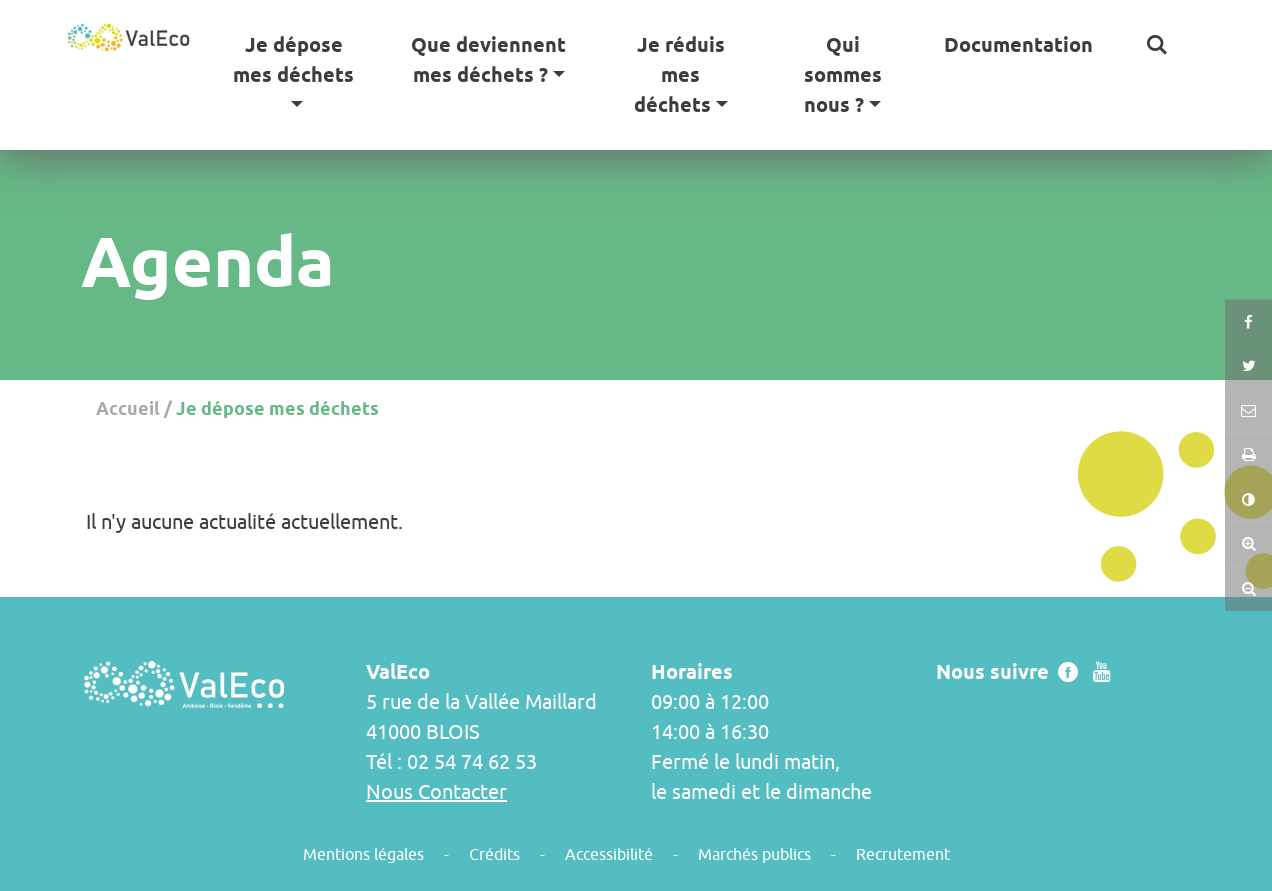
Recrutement (903, 854)
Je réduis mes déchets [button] (679, 75)
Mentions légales (363, 854)
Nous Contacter (436, 791)
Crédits (494, 854)
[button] (1157, 45)
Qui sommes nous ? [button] (843, 75)
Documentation (1018, 45)
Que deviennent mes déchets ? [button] (488, 60)
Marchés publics (754, 854)
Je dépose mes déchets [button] (293, 60)
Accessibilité (609, 854)
